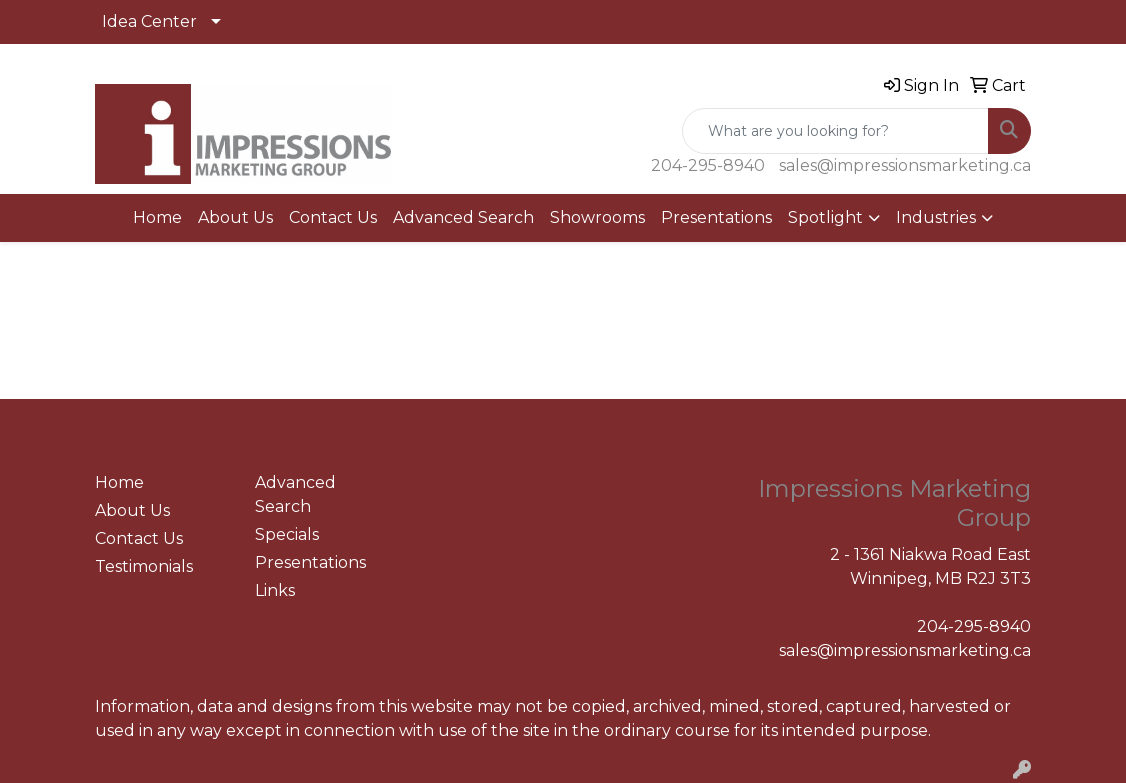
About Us (235, 217)
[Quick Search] (835, 131)
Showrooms (597, 217)
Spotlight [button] (825, 217)
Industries (936, 217)
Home (157, 217)
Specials (287, 534)
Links (275, 590)
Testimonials (144, 566)
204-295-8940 (708, 165)
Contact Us (333, 217)
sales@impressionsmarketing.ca (905, 165)
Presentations (716, 217)
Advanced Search (463, 217)
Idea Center (149, 21)
